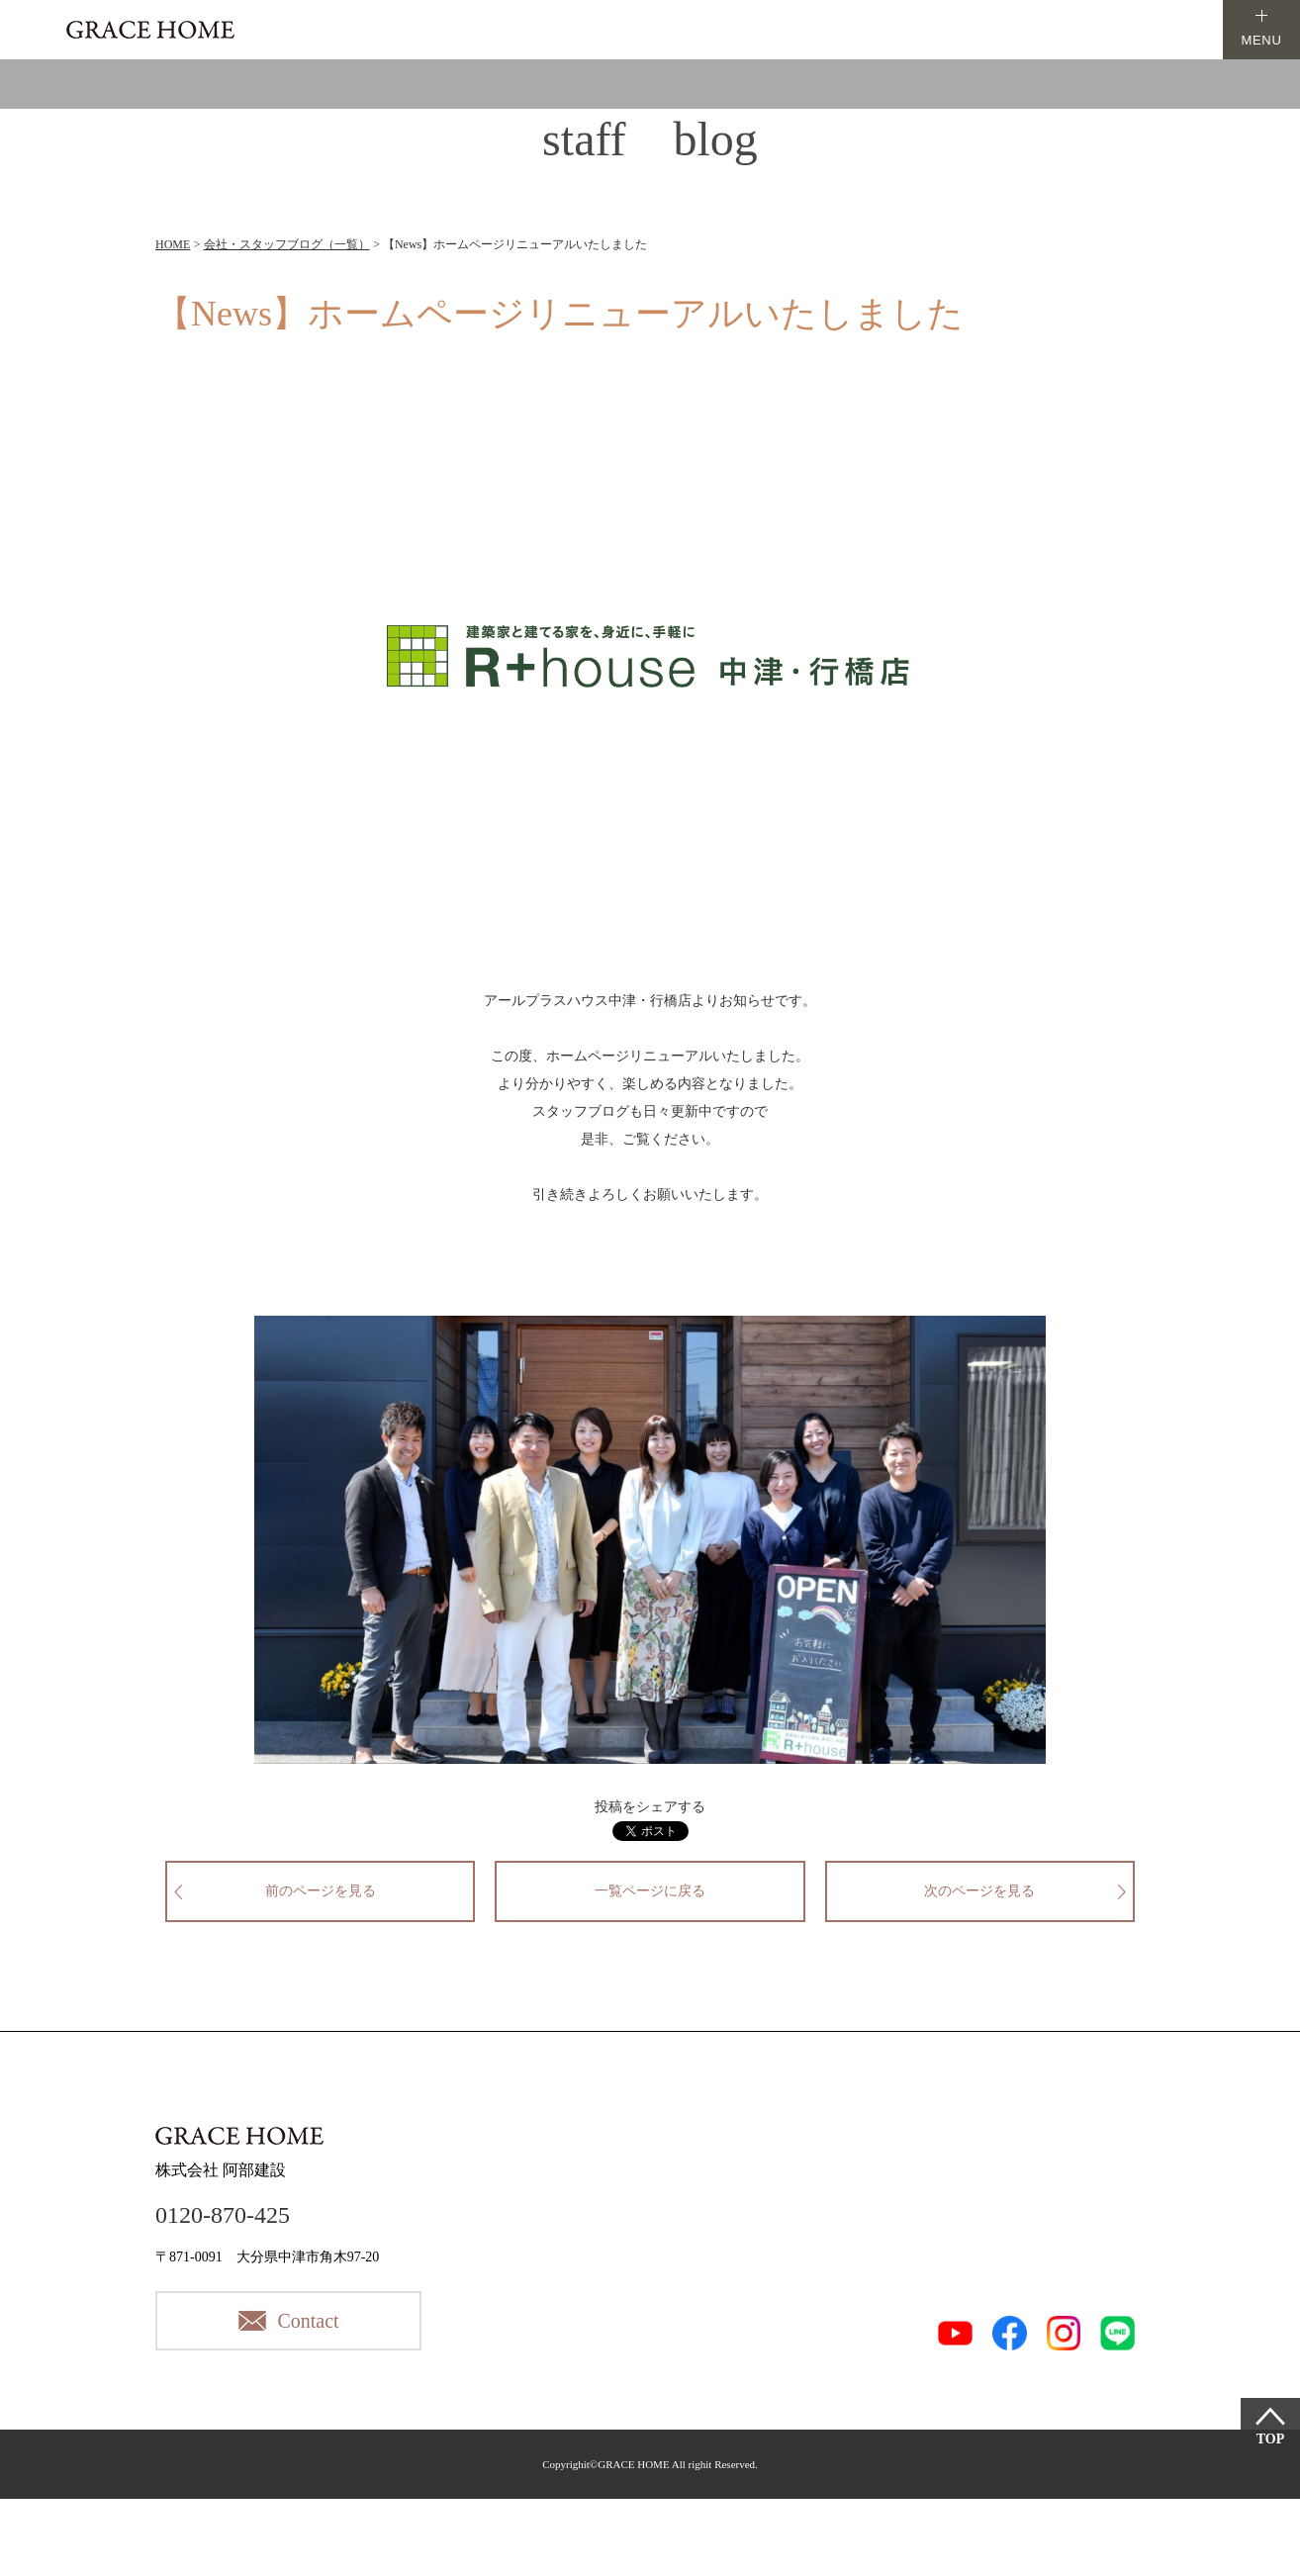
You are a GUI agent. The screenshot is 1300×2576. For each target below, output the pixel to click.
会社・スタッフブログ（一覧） (287, 244)
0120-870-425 (222, 2215)
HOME (172, 244)
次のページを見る (979, 1891)
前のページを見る (320, 1891)
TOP (1270, 2439)
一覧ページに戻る (650, 1891)
